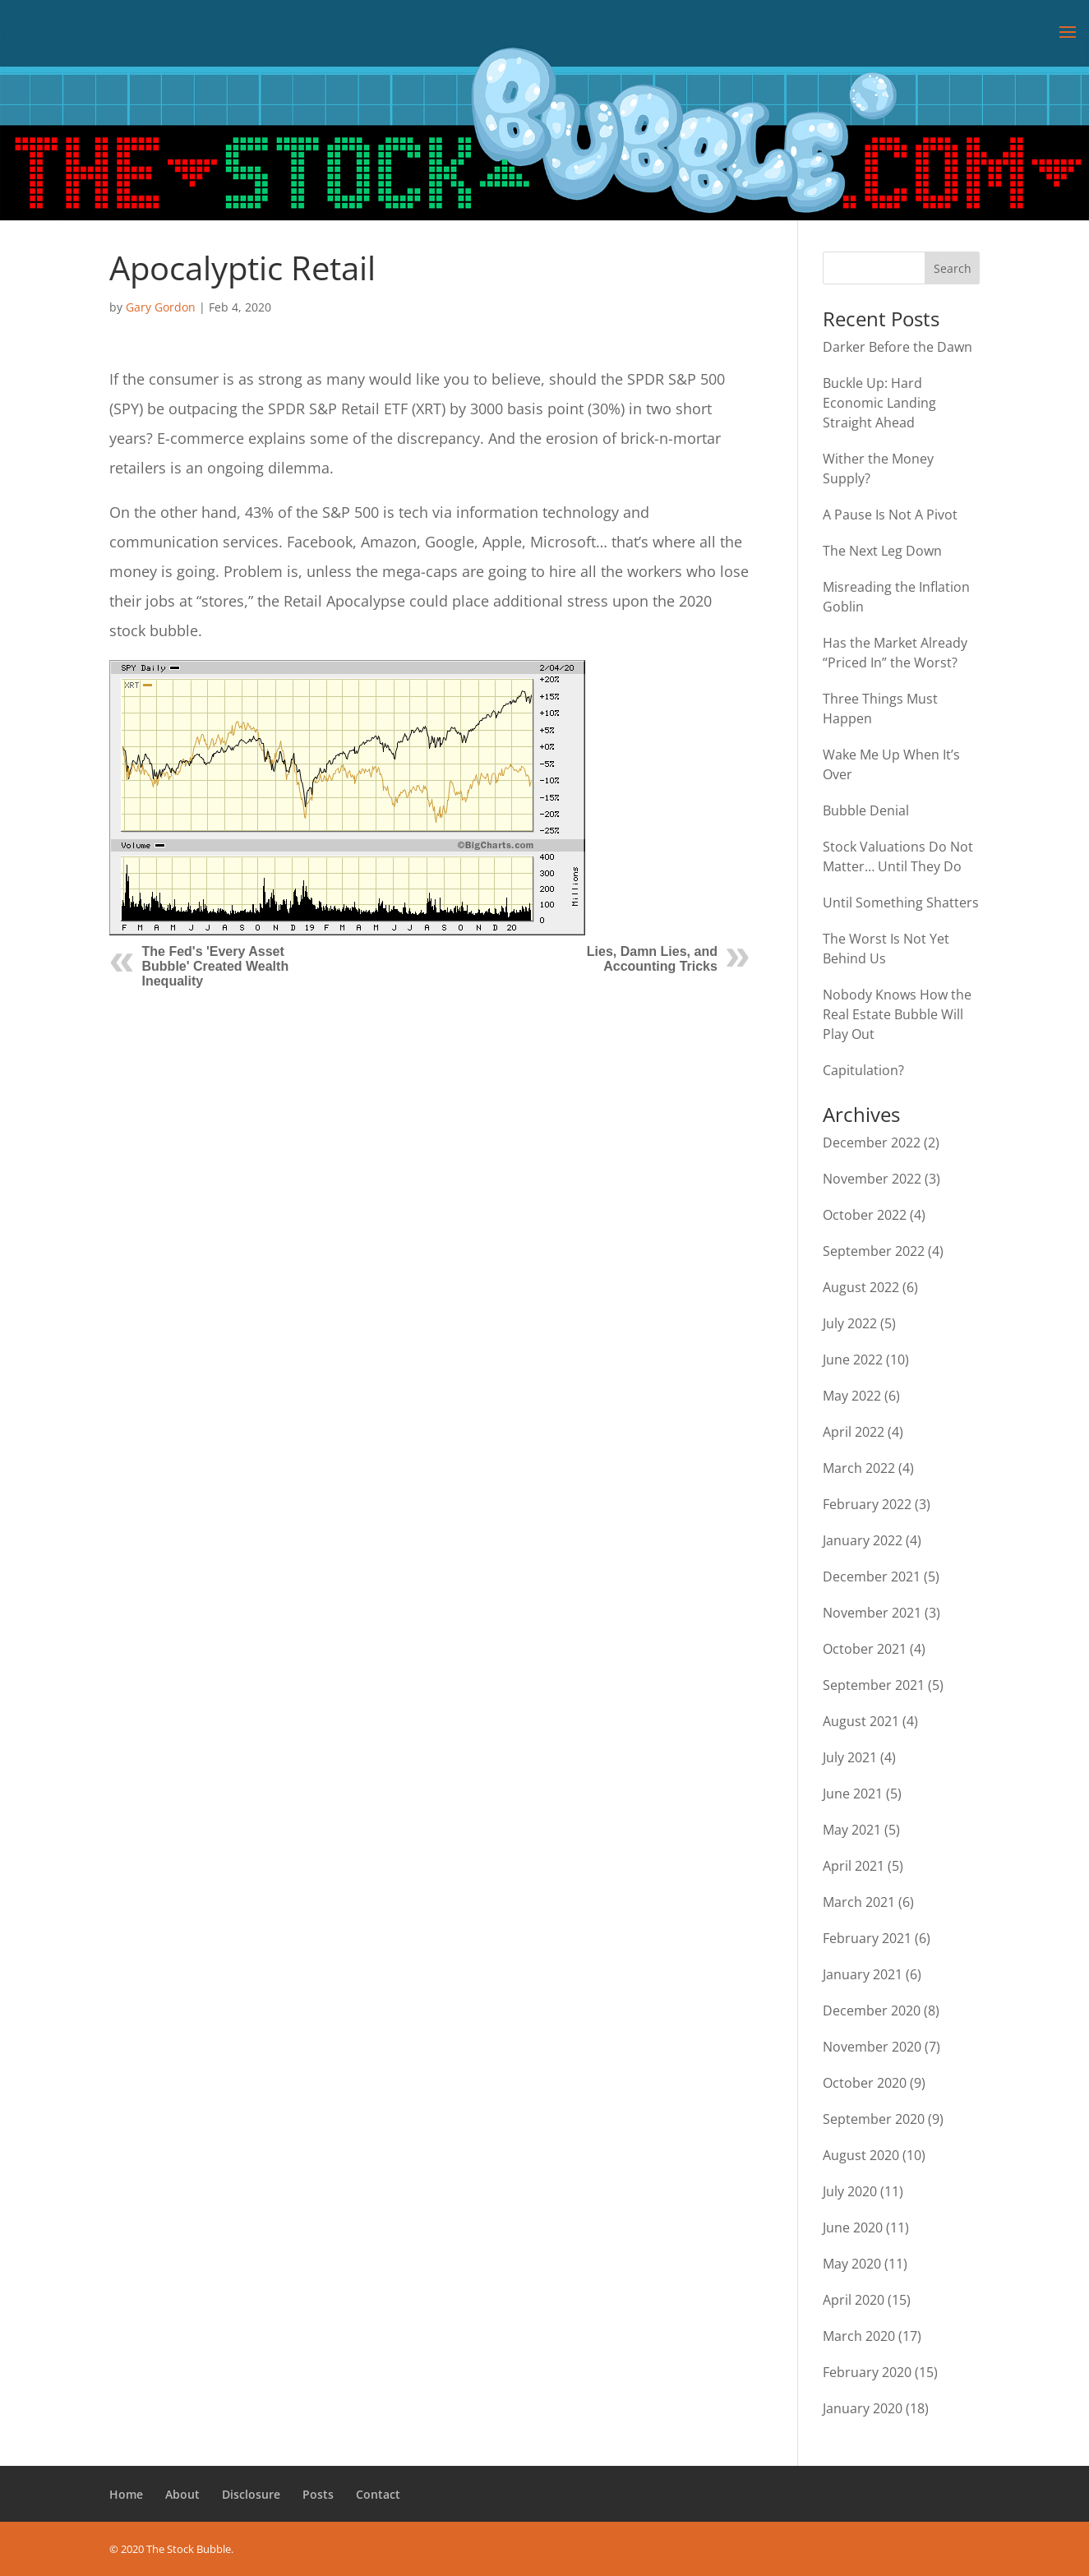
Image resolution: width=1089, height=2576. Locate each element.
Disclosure (251, 2494)
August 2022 (861, 1287)
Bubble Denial (866, 810)
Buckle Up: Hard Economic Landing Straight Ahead (879, 403)
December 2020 (872, 2010)
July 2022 (850, 1323)
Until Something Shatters (901, 902)
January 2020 (862, 2408)
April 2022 (853, 1432)
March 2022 (859, 1468)
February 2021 (867, 1938)
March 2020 (859, 2336)
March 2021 (859, 1902)
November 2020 (872, 2047)
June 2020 (853, 2227)
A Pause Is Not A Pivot (890, 515)
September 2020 (874, 2119)
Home (126, 2494)
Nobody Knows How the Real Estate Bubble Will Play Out (897, 1014)
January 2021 (862, 1974)
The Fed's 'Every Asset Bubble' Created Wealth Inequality (215, 966)
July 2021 (850, 1757)
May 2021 (852, 1830)
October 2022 (865, 1215)
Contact (378, 2494)
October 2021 (865, 1649)
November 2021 (872, 1613)
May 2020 (852, 2264)
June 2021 (853, 1793)
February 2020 (867, 2372)
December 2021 (872, 1576)
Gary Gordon (161, 307)
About (182, 2494)
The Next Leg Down (882, 551)
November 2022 (872, 1179)
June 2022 (853, 1359)
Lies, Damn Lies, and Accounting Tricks (652, 958)
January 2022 (862, 1540)
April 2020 (853, 2300)
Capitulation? (863, 1070)
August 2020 (861, 2155)
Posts (318, 2494)
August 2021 (861, 1721)
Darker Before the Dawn (897, 347)
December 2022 (872, 1142)
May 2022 (852, 1396)
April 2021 (853, 1866)
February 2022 (867, 1504)
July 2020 (850, 2191)
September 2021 (874, 1685)
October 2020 (865, 2083)
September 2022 (874, 1251)
